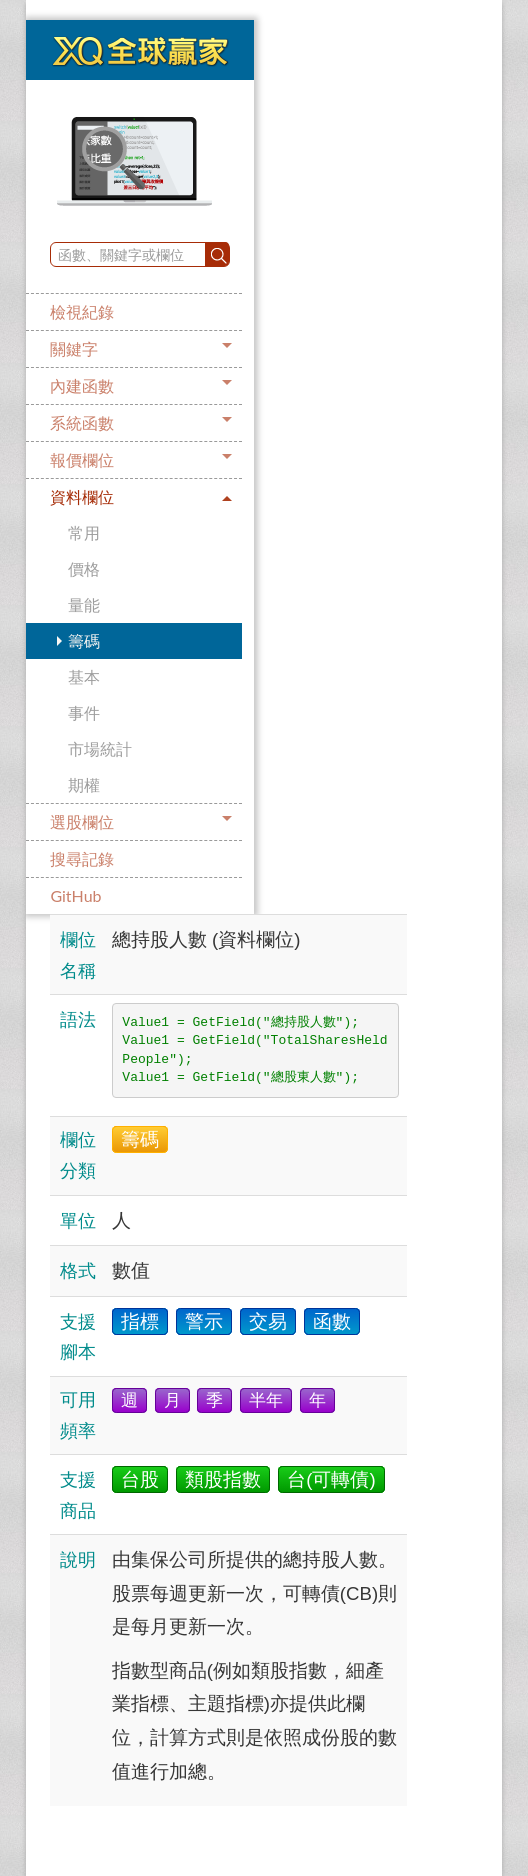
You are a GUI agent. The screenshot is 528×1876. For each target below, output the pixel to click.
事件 (84, 712)
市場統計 (100, 748)
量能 (84, 604)
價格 (84, 568)
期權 (84, 784)
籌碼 (84, 640)
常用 (84, 532)
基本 (84, 676)
